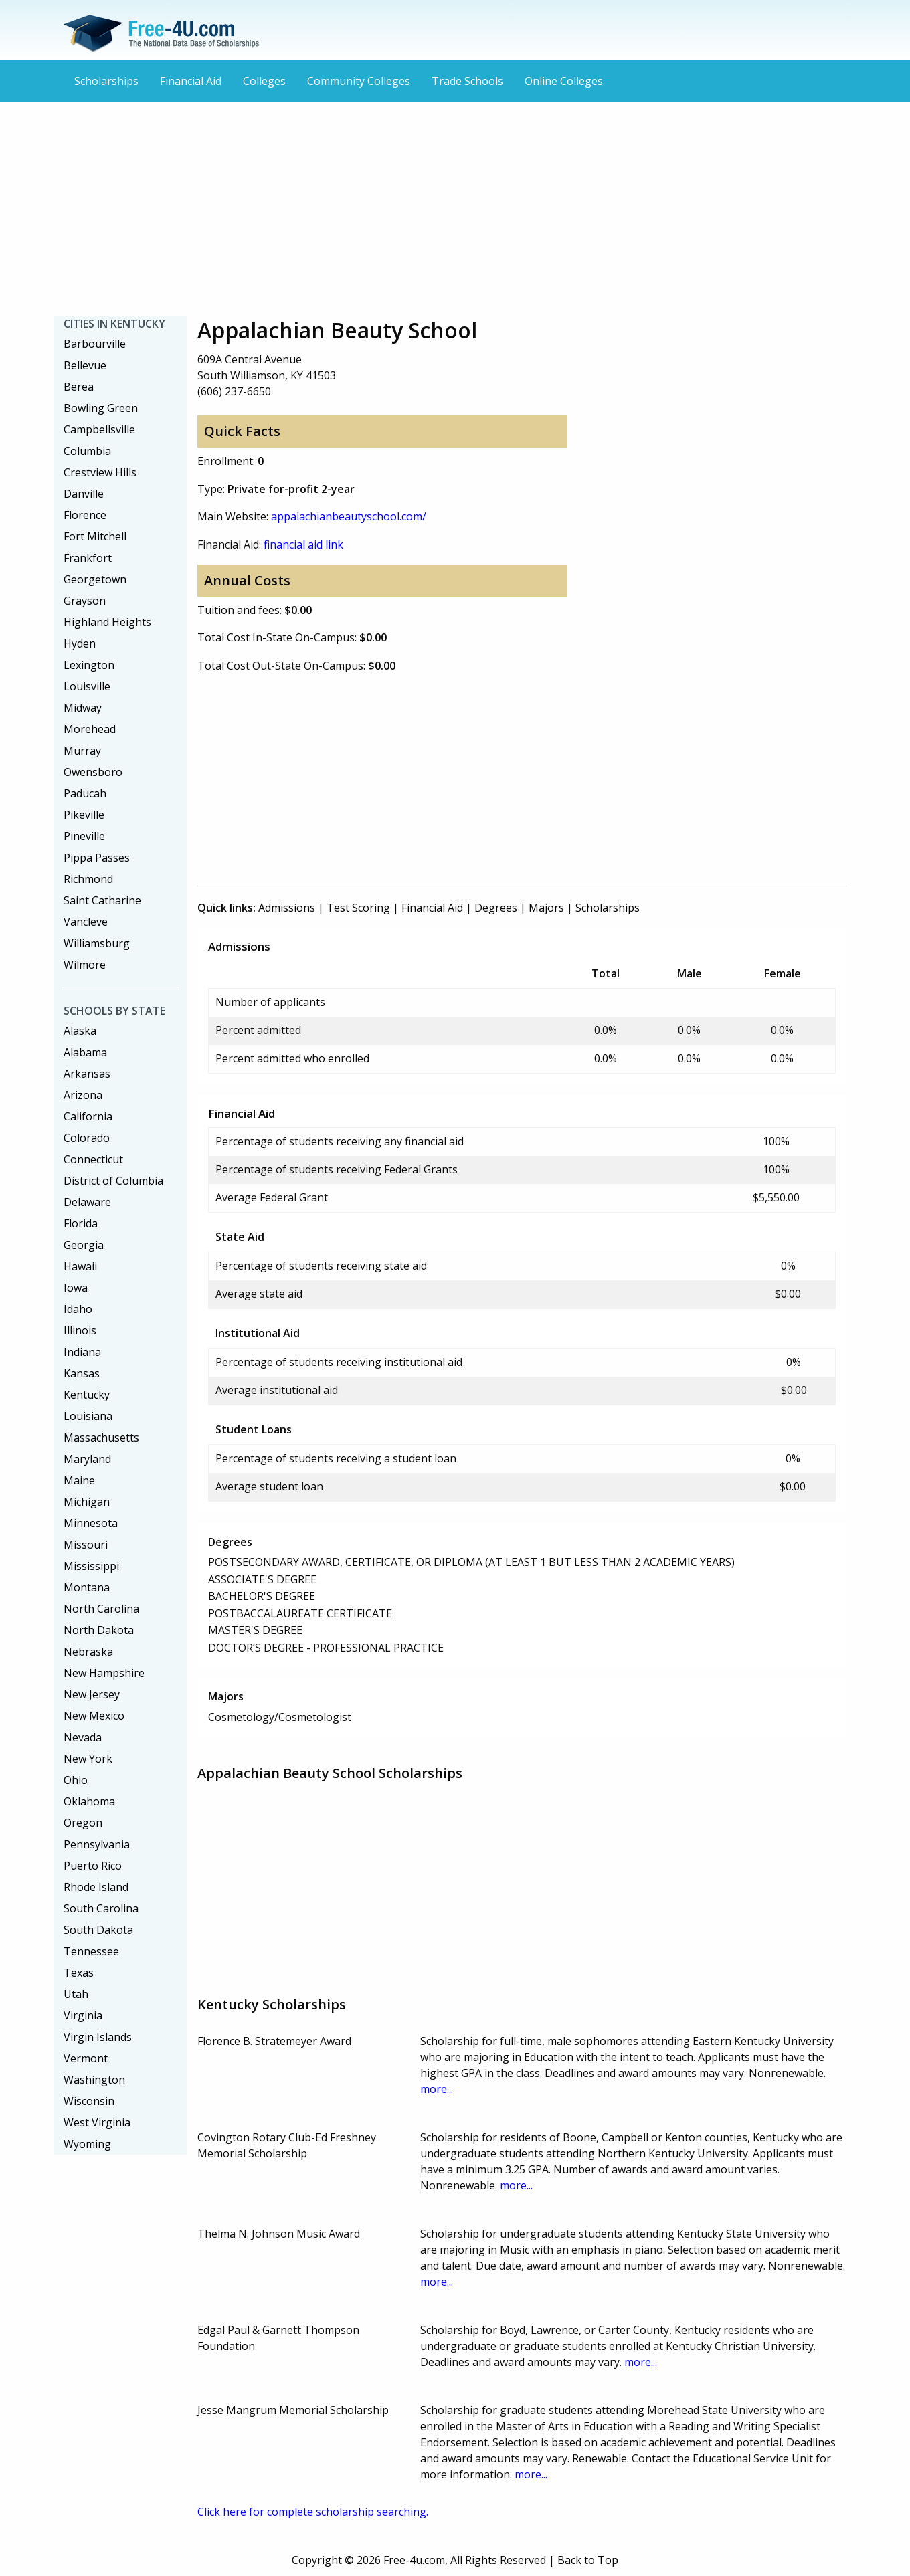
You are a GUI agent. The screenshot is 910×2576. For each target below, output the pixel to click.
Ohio (76, 1780)
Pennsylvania (97, 1844)
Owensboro (93, 772)
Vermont (86, 2058)
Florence (85, 515)
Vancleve (86, 921)
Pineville (84, 836)
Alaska (80, 1030)
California (88, 1116)
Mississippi (91, 1566)
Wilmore (85, 964)
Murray (82, 750)
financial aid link (303, 544)
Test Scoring (358, 907)
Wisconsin (89, 2101)
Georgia (84, 1244)
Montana (87, 1587)
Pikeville (84, 814)
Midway (83, 707)
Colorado (87, 1137)
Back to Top (587, 2560)
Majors (546, 907)
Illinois (80, 1330)
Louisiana (88, 1416)
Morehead (90, 729)
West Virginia (97, 2122)
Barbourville (95, 343)
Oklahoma (89, 1801)
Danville (84, 493)
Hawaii (80, 1266)
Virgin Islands (98, 2036)
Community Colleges (358, 81)
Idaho (78, 1309)
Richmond (88, 879)
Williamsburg (97, 943)
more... (436, 2089)
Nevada (83, 1737)
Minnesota (91, 1523)
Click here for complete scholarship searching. (312, 2511)
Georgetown (95, 579)
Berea (79, 386)
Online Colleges (564, 81)
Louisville (87, 686)
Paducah (85, 793)
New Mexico (94, 1715)
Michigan (87, 1501)
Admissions (286, 907)
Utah (76, 1994)
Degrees (495, 907)
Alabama (85, 1052)
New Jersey (92, 1694)
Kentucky (87, 1394)
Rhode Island (96, 1887)
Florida (81, 1223)
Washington (94, 2079)
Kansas (82, 1373)
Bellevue (85, 365)
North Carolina (101, 1608)
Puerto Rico (93, 1865)
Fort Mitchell (95, 536)
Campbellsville (99, 429)
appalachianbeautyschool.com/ (348, 516)
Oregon (83, 1822)
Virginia (83, 2015)
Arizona (83, 1095)
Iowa (76, 1287)
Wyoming (87, 2144)
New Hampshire (104, 1673)
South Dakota (98, 1929)
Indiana (82, 1352)
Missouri (86, 1544)
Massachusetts (101, 1437)
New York (88, 1758)
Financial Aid (190, 81)
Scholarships (106, 81)
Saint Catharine (102, 900)
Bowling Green (101, 408)
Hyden (80, 643)
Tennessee (91, 1951)
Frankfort (88, 558)
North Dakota (99, 1630)
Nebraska (88, 1651)
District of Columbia (113, 1180)
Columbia (87, 450)
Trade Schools (467, 81)
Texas (79, 1972)
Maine (79, 1480)
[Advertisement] (455, 208)
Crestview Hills (100, 472)
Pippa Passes (97, 857)
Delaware (87, 1202)
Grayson (85, 600)
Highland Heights (107, 622)
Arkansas (87, 1073)
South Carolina (101, 1908)
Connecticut (93, 1159)
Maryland (87, 1459)
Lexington (89, 665)
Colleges (264, 81)
